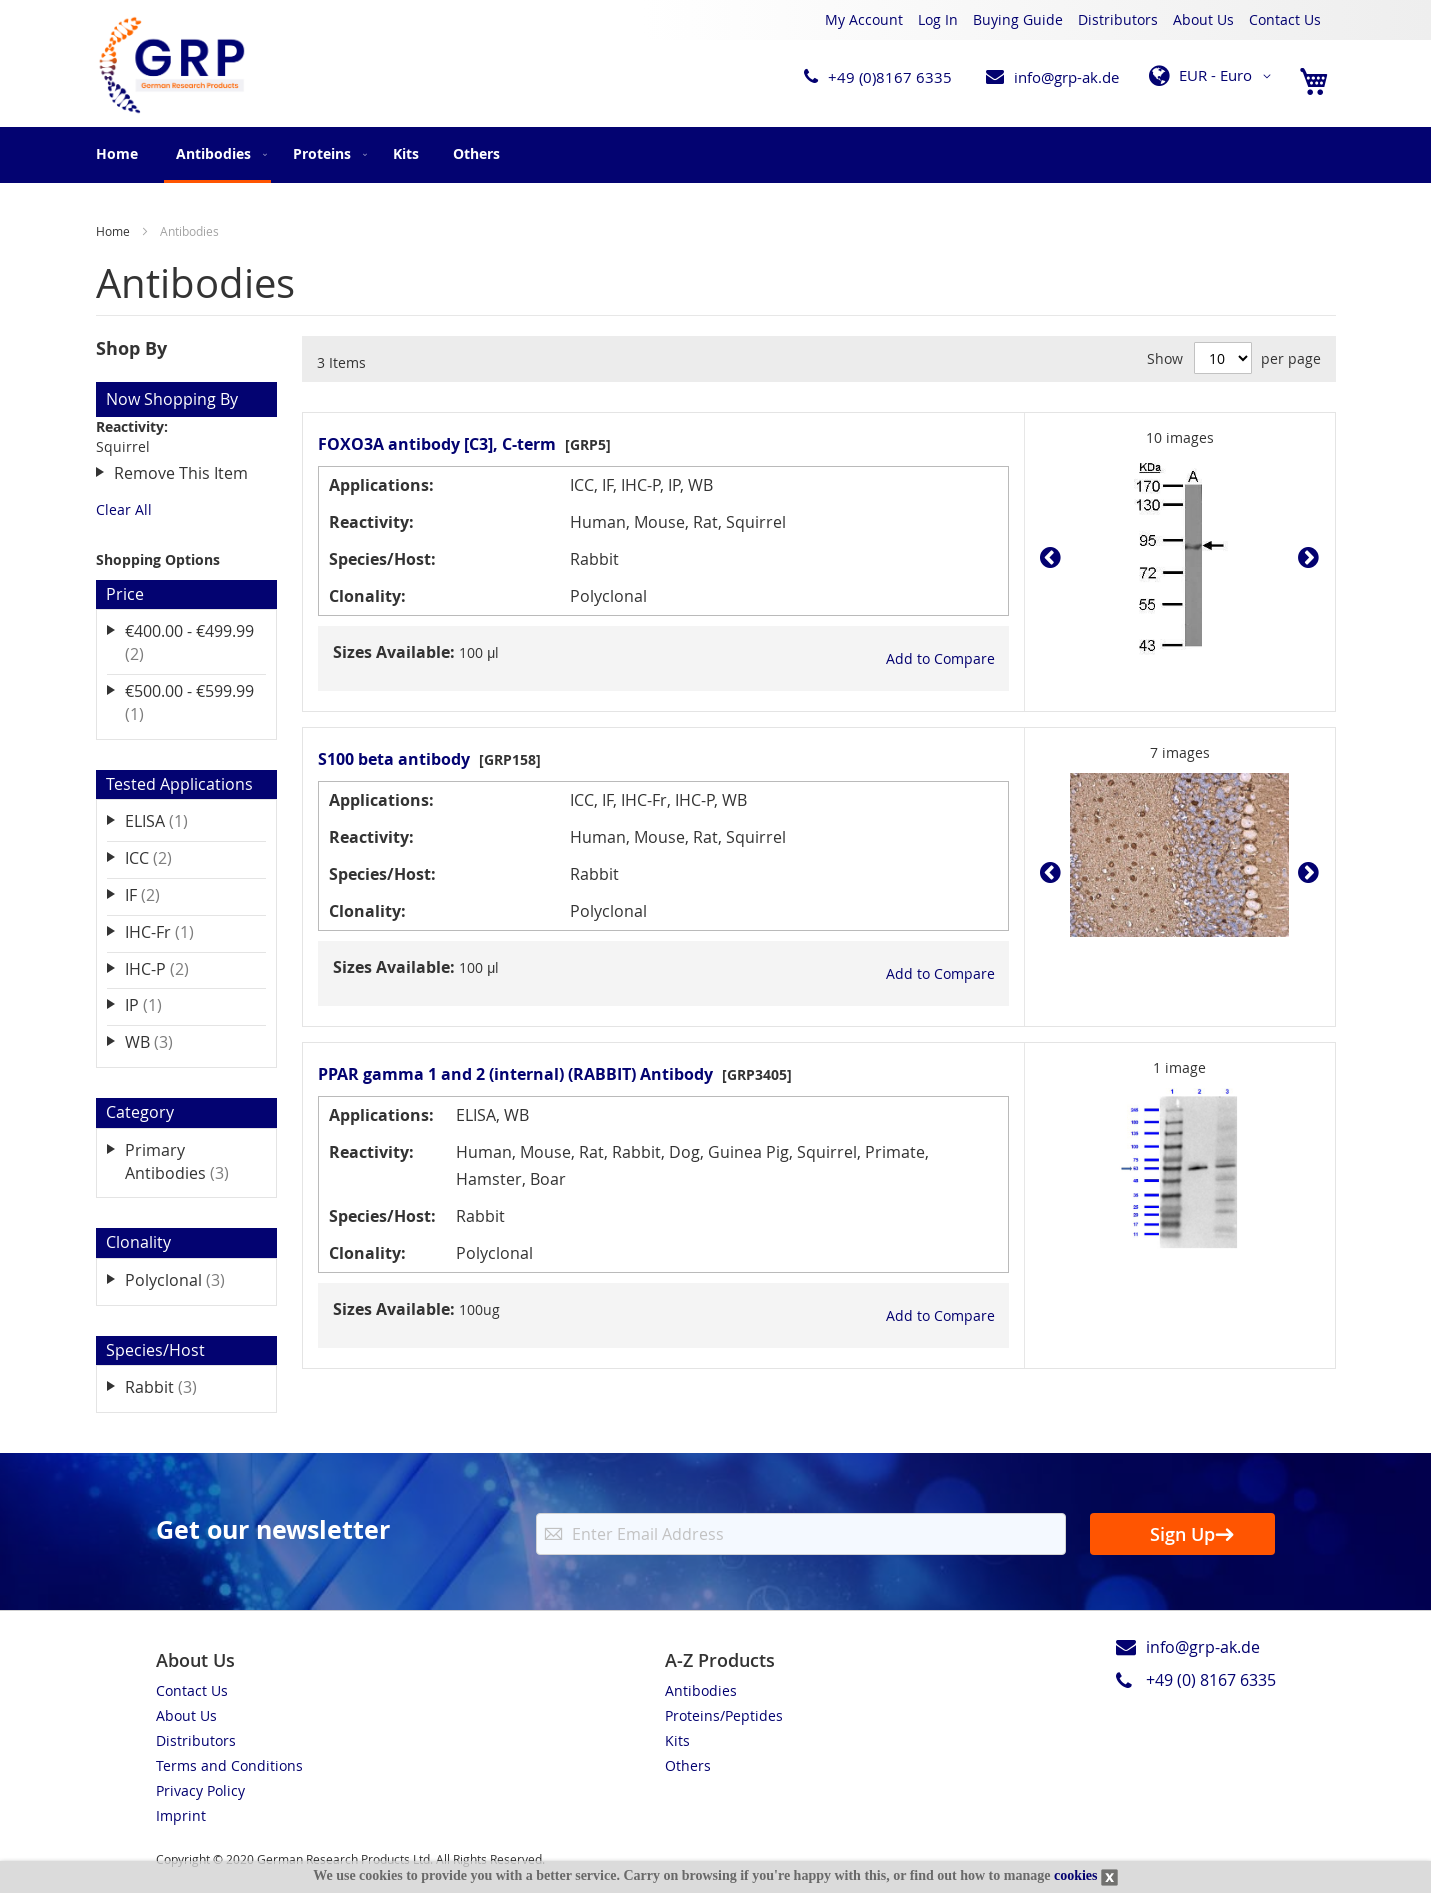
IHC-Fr (173, 931)
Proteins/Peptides (724, 1715)
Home (117, 153)
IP (157, 1004)
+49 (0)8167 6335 (890, 77)
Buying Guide (1018, 19)
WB (163, 1041)
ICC (162, 857)
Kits (677, 1740)
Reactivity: (371, 522)
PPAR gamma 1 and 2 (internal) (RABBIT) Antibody (515, 1074)
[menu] (716, 155)
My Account (864, 19)
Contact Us (1285, 19)
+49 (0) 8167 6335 (1211, 1680)
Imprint (181, 1815)
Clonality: (367, 596)
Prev (1056, 558)
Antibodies (701, 1690)
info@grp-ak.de (1066, 77)
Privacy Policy (200, 1790)
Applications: (381, 485)
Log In (938, 19)
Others (688, 1765)
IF (156, 894)
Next (1303, 558)
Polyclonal (189, 1279)
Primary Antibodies (191, 1161)
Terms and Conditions (229, 1765)
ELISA (170, 820)
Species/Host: (382, 559)
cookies (1076, 1875)
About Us (1203, 19)
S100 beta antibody (394, 759)
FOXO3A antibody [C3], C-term (437, 444)
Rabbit (175, 1386)
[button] (1213, 76)
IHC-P (171, 968)
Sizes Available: (394, 652)
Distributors (1118, 19)
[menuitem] (217, 155)
